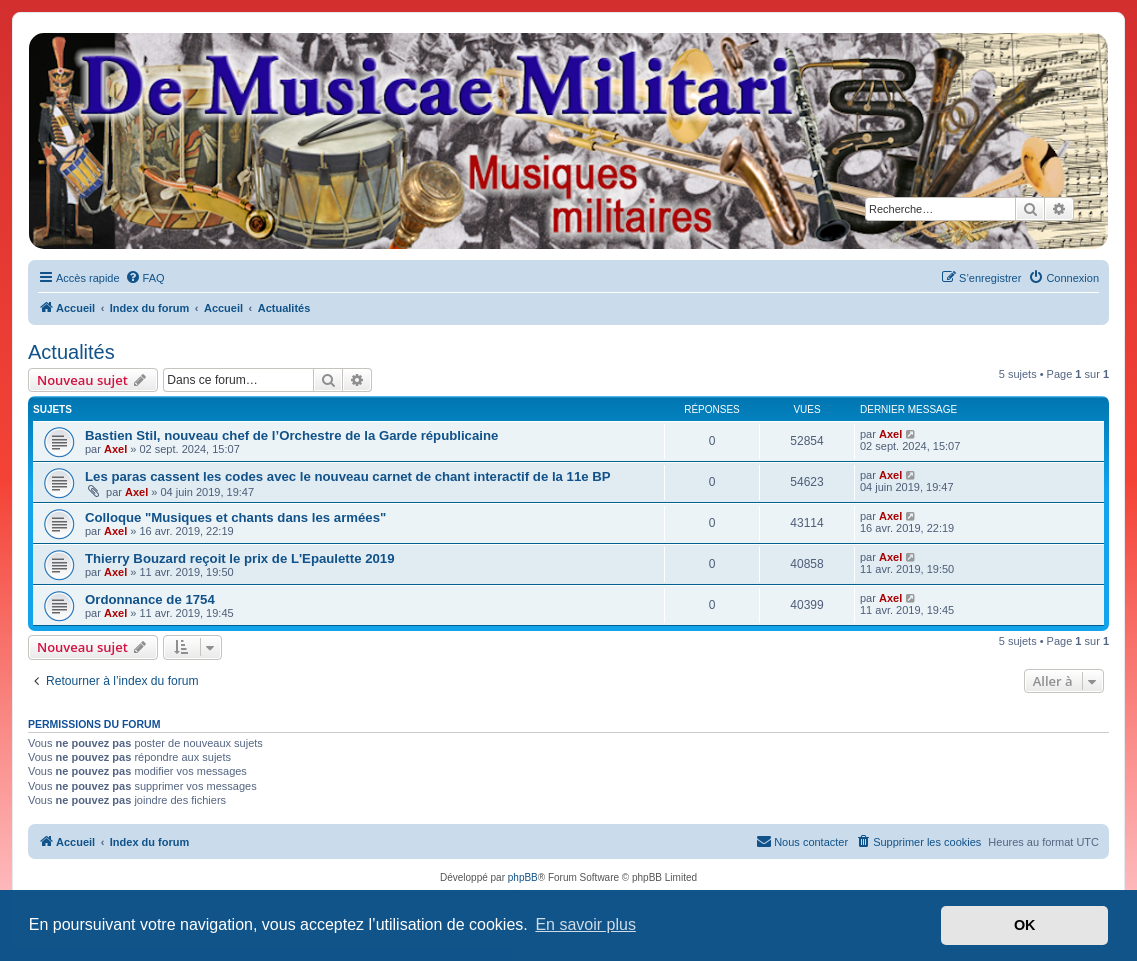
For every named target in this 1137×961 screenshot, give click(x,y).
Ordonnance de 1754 (150, 599)
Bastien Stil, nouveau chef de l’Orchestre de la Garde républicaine (291, 435)
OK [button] (1025, 925)
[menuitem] (145, 278)
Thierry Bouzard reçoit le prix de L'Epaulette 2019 (239, 558)
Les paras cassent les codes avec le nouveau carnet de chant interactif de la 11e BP (348, 476)
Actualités (71, 352)
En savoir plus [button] (585, 924)
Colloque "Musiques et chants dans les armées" (235, 517)
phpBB (523, 877)
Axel (115, 449)
